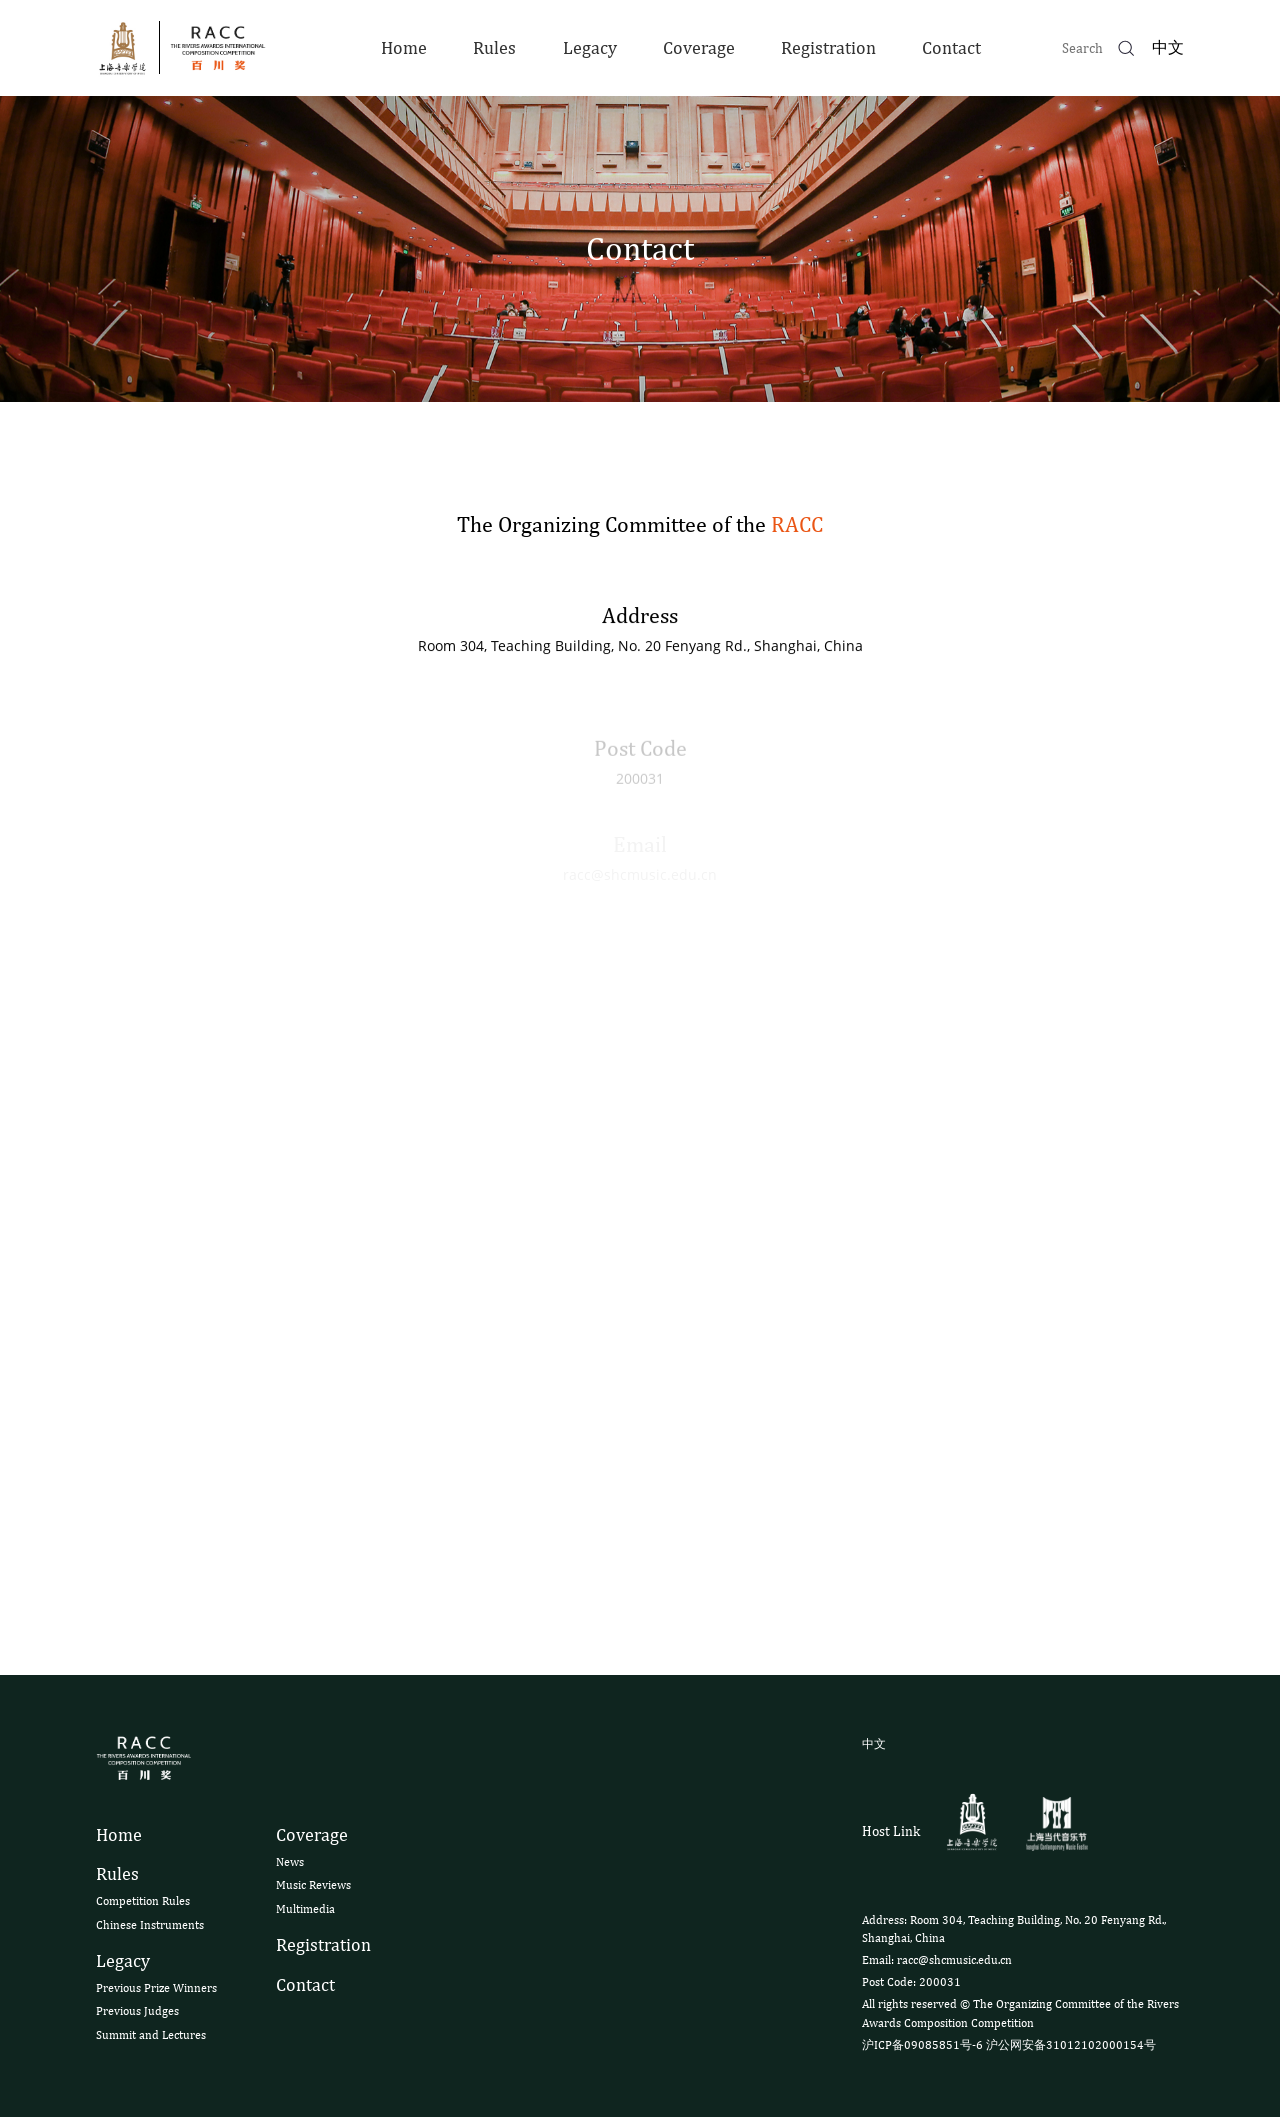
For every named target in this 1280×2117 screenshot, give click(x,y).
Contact (951, 47)
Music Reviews (313, 1885)
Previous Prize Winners (156, 1988)
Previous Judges (137, 2011)
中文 (1168, 47)
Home (404, 47)
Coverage (699, 47)
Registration (828, 47)
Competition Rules (143, 1901)
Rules (494, 47)
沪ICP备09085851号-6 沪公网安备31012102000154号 (1009, 2045)
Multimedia (305, 1909)
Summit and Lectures (151, 2035)
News (290, 1862)
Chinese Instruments (150, 1925)
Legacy (590, 47)
